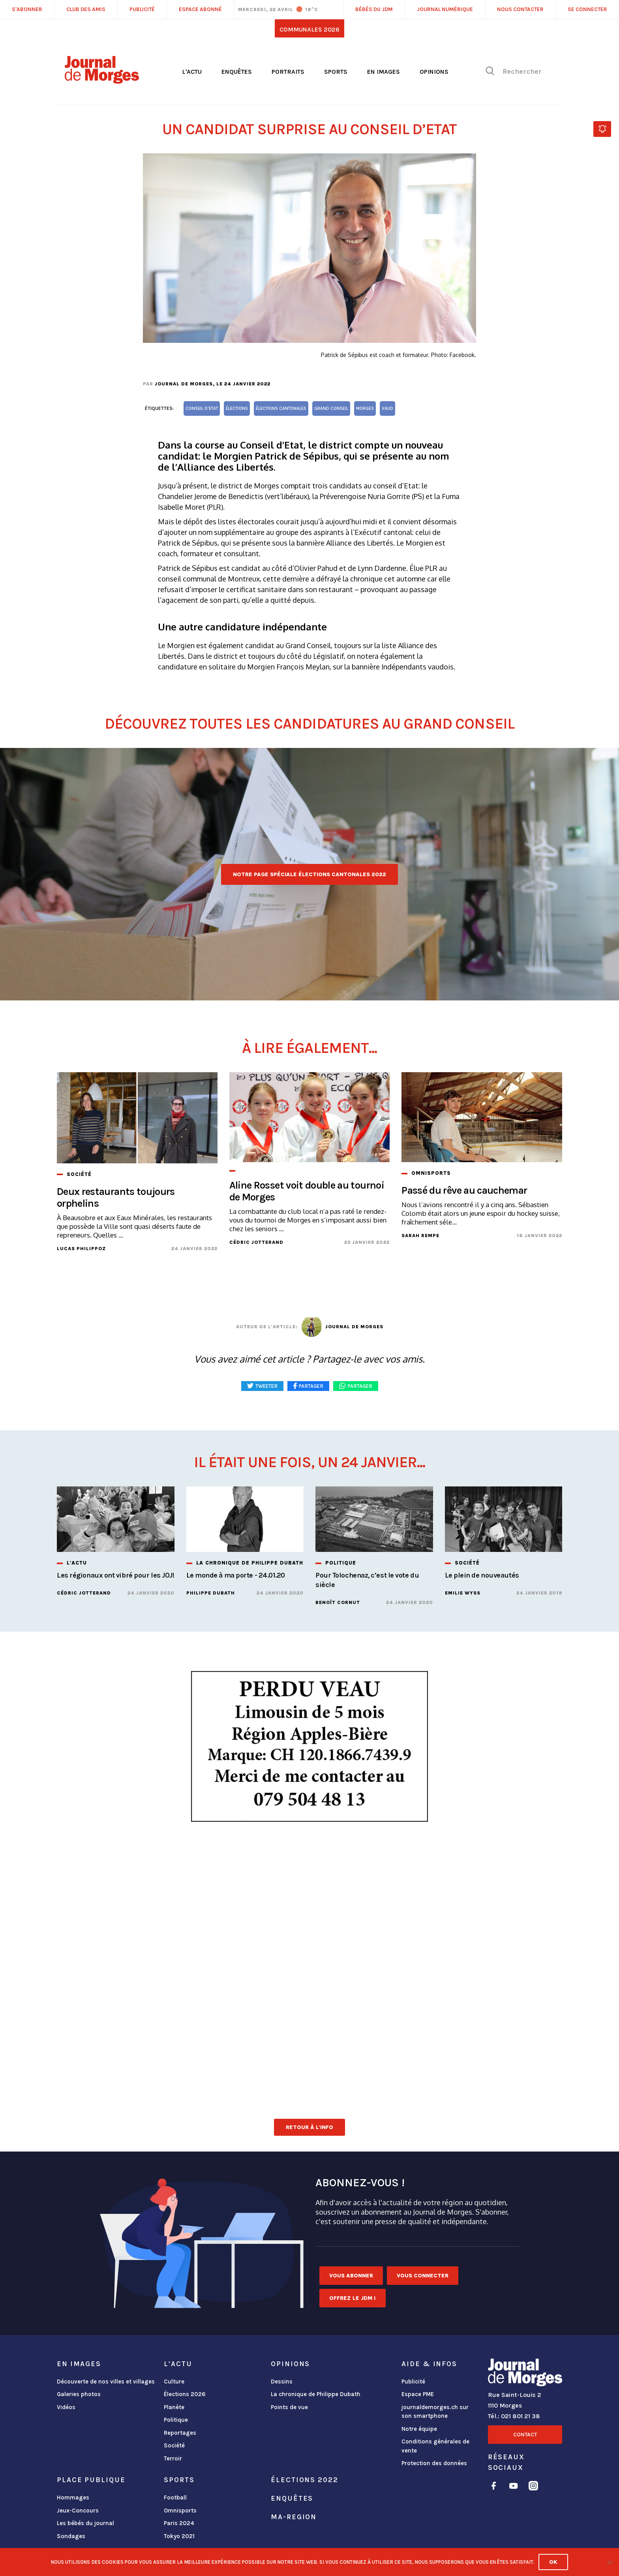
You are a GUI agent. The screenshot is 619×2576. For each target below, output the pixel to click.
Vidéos (66, 2407)
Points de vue (289, 2407)
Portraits (288, 71)
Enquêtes (236, 71)
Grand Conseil (331, 408)
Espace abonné (200, 9)
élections (237, 408)
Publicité (413, 2381)
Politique (176, 2419)
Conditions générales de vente (435, 2446)
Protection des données (434, 2463)
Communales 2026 (309, 29)
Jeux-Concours (78, 2510)
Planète (174, 2407)
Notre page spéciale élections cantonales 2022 (309, 874)
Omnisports (180, 2510)
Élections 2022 (304, 2479)
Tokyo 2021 (179, 2536)
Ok (553, 2562)
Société (174, 2445)
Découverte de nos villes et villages (106, 2381)
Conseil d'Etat (202, 408)
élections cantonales (281, 408)
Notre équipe (419, 2428)
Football (175, 2497)
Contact (525, 2434)
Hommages (73, 2497)
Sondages (71, 2536)
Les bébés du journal (85, 2523)
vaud (387, 408)
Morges (365, 408)
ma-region (294, 2516)
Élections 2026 (185, 2394)
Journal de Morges (184, 384)
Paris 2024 (179, 2523)
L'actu (192, 71)
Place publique (91, 2479)
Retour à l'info (309, 2127)
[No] (609, 2562)
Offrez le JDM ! (352, 2298)
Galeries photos (79, 2394)
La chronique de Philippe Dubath (315, 2394)
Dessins (282, 2381)
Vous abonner (351, 2275)
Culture (174, 2381)
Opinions (434, 71)
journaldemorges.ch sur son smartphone (435, 2412)
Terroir (173, 2458)
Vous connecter (422, 2275)
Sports (335, 71)
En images (383, 71)
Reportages (180, 2432)
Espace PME (417, 2394)
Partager (360, 1386)
